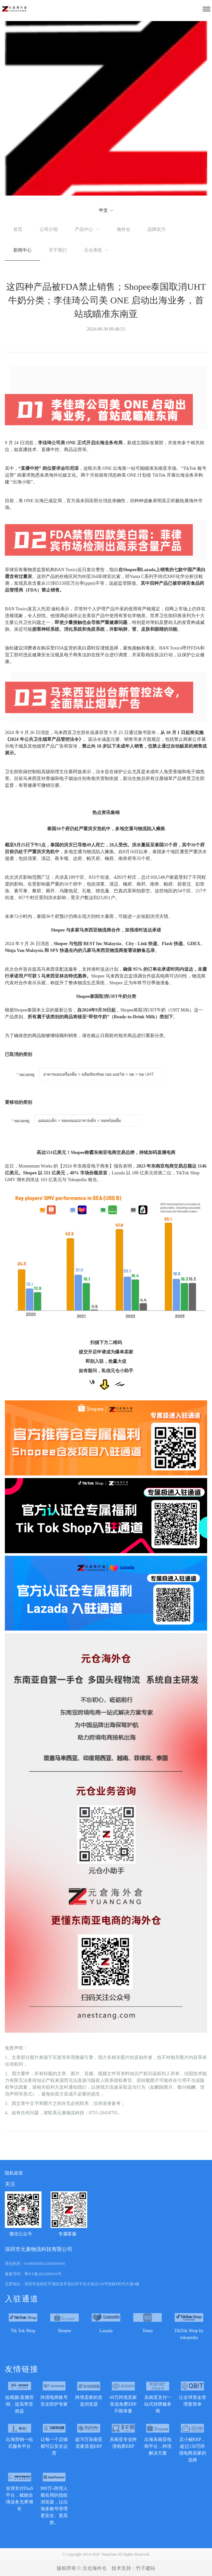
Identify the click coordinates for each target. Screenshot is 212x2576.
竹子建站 (145, 2568)
